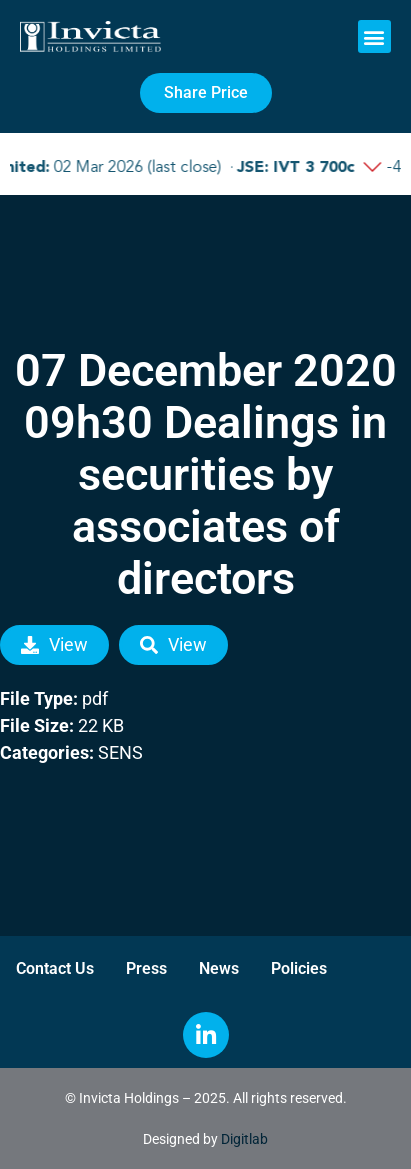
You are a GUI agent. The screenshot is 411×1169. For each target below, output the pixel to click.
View (54, 644)
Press (146, 968)
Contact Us (55, 968)
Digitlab (244, 1139)
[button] (374, 36)
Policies (299, 968)
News (219, 968)
